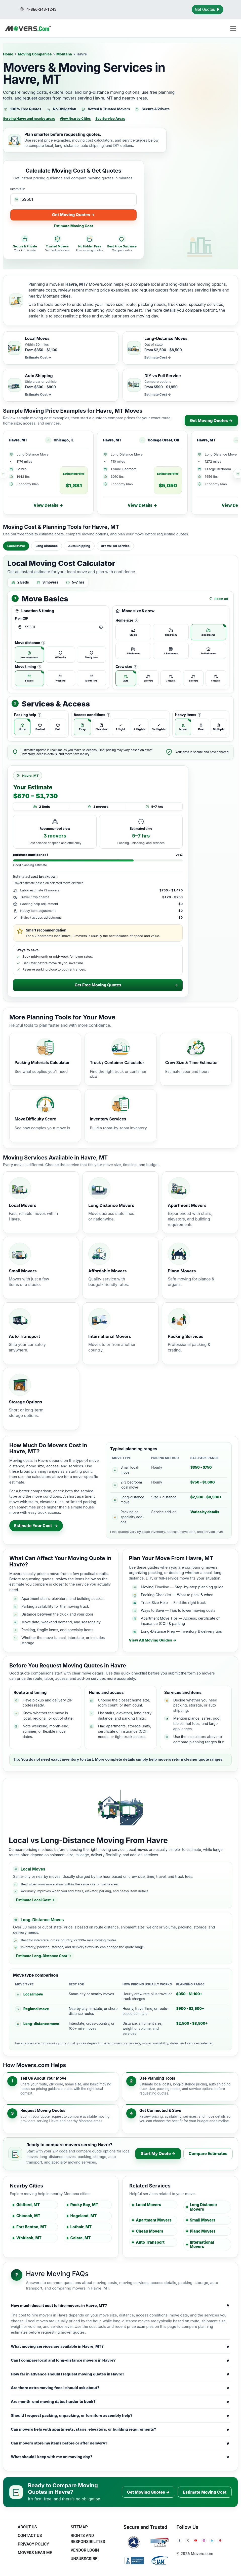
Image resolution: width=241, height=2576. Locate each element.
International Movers (202, 2244)
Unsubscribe (84, 2558)
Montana (64, 54)
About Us (27, 2527)
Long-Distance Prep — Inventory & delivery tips (181, 1631)
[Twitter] (188, 2540)
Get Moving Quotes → (73, 214)
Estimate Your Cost (36, 1526)
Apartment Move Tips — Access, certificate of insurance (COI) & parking (180, 1621)
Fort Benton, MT (31, 2227)
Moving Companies (35, 54)
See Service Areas (110, 118)
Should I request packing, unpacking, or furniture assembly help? (120, 2415)
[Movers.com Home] (28, 28)
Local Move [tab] (16, 546)
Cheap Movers (149, 2231)
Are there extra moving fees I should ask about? (120, 2387)
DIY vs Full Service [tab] (115, 546)
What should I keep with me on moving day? (120, 2456)
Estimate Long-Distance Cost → (43, 1956)
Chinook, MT (28, 2215)
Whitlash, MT (29, 2238)
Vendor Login (85, 2550)
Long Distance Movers (203, 2206)
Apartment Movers (154, 2220)
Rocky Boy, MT (84, 2204)
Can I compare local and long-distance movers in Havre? (120, 2360)
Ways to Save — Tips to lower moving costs (178, 1610)
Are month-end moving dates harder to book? (120, 2401)
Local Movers (148, 2204)
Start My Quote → (158, 2153)
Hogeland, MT (83, 2215)
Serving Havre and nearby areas (29, 118)
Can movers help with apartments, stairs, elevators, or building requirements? (120, 2429)
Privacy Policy (33, 2544)
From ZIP (17, 189)
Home (8, 54)
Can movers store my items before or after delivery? (120, 2443)
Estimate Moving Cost (73, 226)
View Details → (48, 505)
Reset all (218, 599)
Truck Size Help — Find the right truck (173, 1602)
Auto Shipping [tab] (79, 546)
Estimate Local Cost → (35, 1900)
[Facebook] (179, 2540)
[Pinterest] (220, 2540)
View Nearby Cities (75, 118)
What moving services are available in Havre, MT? (120, 2346)
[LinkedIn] (212, 2540)
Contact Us (30, 2535)
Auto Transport (150, 2242)
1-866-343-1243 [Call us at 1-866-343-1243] (38, 9)
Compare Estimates (208, 2153)
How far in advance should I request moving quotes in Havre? (120, 2373)
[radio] (29, 655)
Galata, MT (80, 2238)
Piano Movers (203, 2231)
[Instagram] (204, 2540)
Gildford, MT (28, 2204)
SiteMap (79, 2527)
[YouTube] (196, 2540)
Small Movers (203, 2220)
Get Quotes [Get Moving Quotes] (207, 9)
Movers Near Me (35, 2552)
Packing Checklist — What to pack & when (177, 1595)
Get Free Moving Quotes (126, 985)
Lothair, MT (81, 2227)
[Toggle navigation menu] (233, 28)
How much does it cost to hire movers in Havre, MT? (120, 2305)
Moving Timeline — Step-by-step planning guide (182, 1587)
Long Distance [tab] (46, 546)
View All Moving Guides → (152, 1640)
